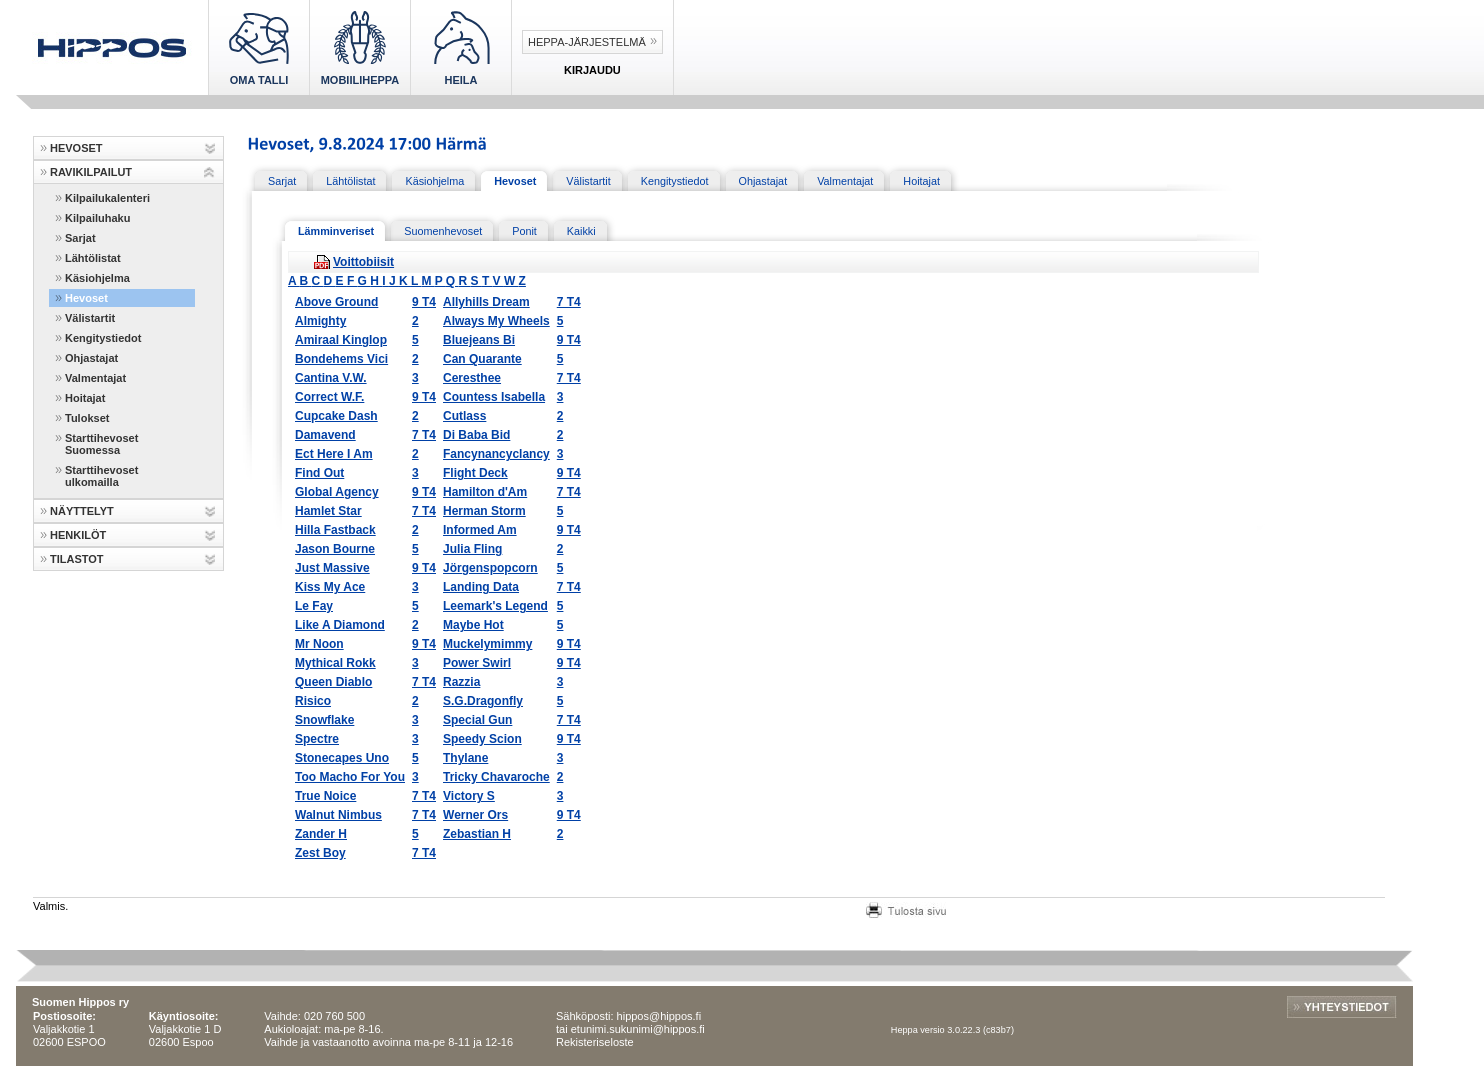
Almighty (320, 321)
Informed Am (480, 530)
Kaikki (581, 231)
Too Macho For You (350, 777)
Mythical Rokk (335, 663)
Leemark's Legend (495, 606)
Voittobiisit (363, 262)
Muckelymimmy (487, 644)
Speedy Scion (482, 739)
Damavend (325, 435)
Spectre (317, 739)
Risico (313, 701)
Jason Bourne (335, 549)
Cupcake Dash (336, 416)
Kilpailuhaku (97, 218)
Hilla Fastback (335, 530)
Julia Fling (472, 549)
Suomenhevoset (443, 231)
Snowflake (324, 720)
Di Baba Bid (476, 435)
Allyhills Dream (486, 302)
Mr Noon (319, 644)
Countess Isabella (494, 397)
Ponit (524, 231)
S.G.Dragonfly (483, 701)
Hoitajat (85, 398)
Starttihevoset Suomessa (101, 444)
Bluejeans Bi (479, 340)
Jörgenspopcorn (490, 568)
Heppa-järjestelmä (587, 42)
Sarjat (80, 238)
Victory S (469, 796)
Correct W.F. (329, 397)
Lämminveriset (336, 231)
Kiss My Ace (330, 587)
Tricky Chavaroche (496, 777)
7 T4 (569, 302)
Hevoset (86, 298)
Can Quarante (482, 359)
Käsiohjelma (97, 278)
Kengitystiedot (103, 338)
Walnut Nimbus (338, 815)
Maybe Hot (473, 625)
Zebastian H (477, 834)
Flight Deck (475, 473)
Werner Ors (475, 815)
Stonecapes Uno (342, 758)
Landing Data (481, 587)
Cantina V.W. (331, 378)
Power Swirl (477, 663)
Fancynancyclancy (496, 454)
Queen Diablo (333, 682)
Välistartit (90, 318)
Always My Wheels (496, 321)
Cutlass (464, 416)
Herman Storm (484, 511)
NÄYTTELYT (82, 511)
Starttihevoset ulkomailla (101, 476)
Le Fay (314, 606)
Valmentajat (95, 378)
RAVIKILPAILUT (91, 172)
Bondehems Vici (341, 359)
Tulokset (87, 418)
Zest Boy (320, 853)
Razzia (461, 682)
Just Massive (332, 568)
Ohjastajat (91, 358)
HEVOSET (76, 148)
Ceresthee (472, 378)
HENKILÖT (78, 535)
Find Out (319, 473)
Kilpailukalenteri (107, 198)
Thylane (465, 758)
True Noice (325, 796)
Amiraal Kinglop (341, 340)
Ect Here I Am (334, 454)
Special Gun (477, 720)
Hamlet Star (328, 511)
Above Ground (336, 302)
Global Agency (337, 492)
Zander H (321, 834)
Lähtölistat (93, 258)
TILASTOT (77, 559)
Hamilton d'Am (485, 492)
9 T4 (424, 302)
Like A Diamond (340, 625)
